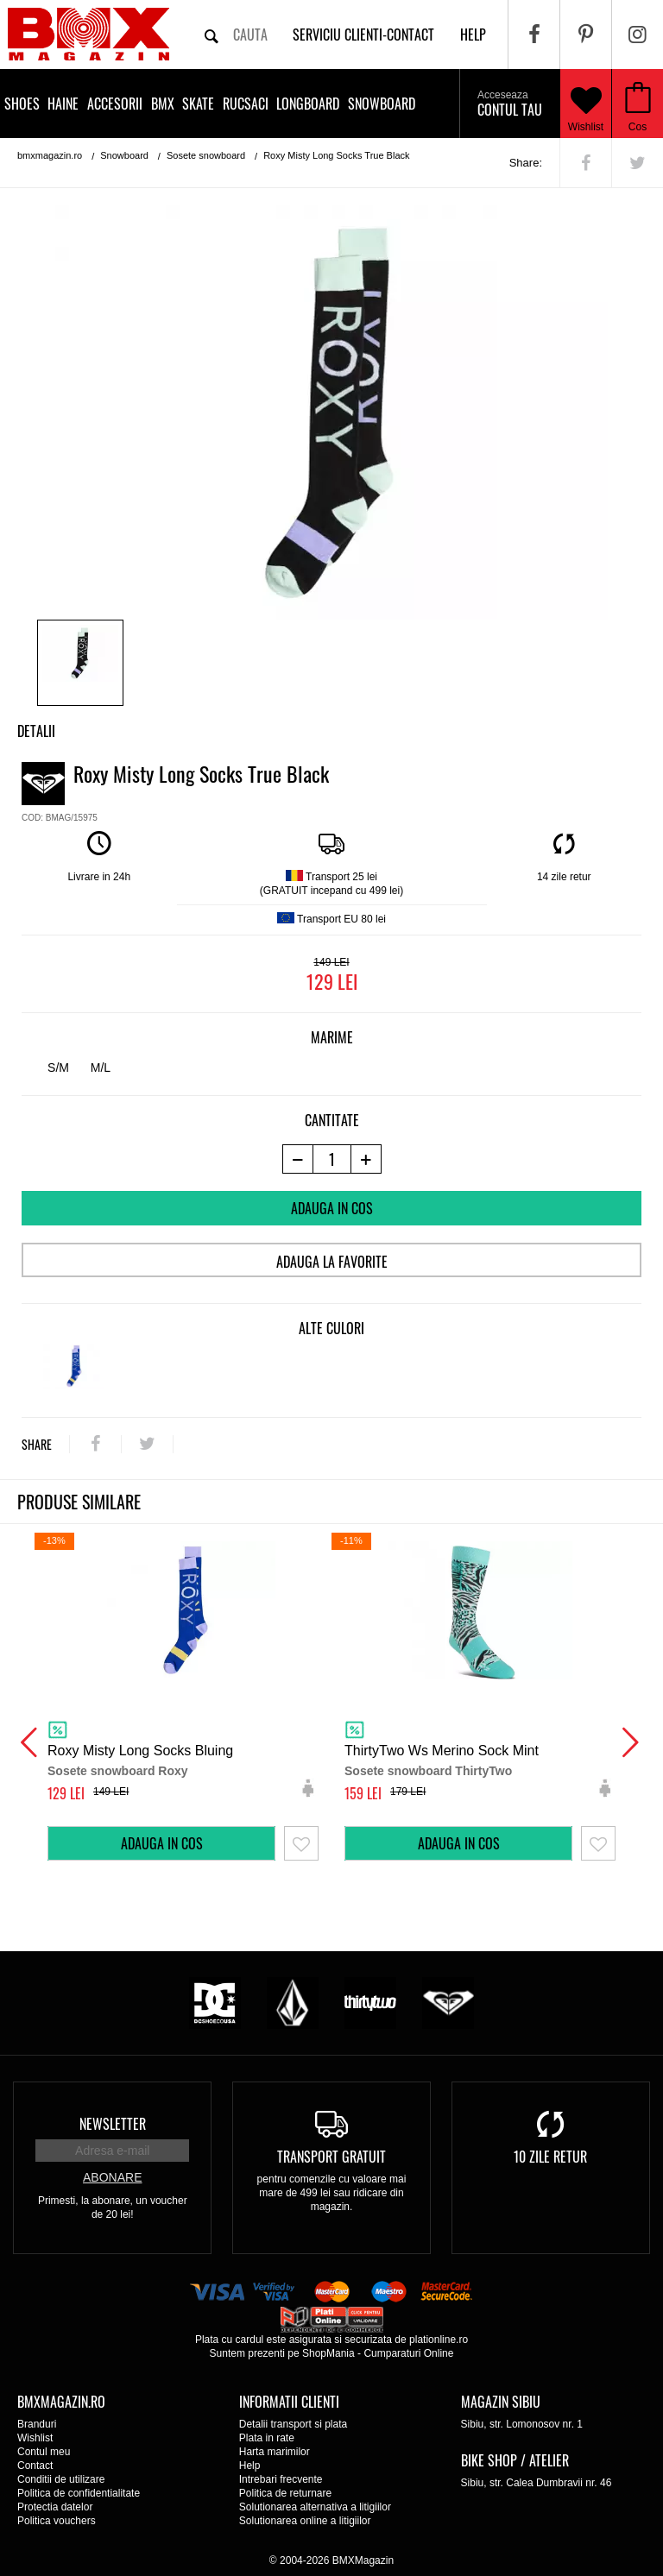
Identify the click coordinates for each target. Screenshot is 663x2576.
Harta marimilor (274, 2452)
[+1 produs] (366, 1159)
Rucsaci (245, 103)
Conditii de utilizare (60, 2479)
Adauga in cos (332, 1208)
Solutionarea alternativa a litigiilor (315, 2507)
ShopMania (328, 2353)
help (473, 34)
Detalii (36, 731)
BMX (162, 103)
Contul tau (509, 104)
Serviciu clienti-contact (363, 34)
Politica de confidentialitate (78, 2493)
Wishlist (586, 103)
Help (250, 2465)
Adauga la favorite (332, 1261)
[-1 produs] (297, 1159)
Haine (63, 103)
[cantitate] (332, 1159)
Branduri (36, 2424)
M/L (100, 1067)
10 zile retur (550, 2156)
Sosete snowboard (206, 155)
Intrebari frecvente (281, 2479)
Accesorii (114, 103)
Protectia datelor (54, 2507)
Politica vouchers (56, 2521)
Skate (198, 103)
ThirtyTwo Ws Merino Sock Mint (441, 1750)
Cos (637, 127)
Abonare (112, 2177)
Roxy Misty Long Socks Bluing (140, 1750)
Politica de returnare (285, 2493)
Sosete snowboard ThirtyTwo (428, 1771)
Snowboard (381, 103)
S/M (58, 1067)
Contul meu (43, 2452)
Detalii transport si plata (293, 2424)
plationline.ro (438, 2340)
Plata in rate (266, 2438)
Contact (35, 2465)
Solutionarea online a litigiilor (305, 2521)
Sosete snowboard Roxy (117, 1771)
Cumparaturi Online (408, 2353)
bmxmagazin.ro (49, 155)
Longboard (307, 103)
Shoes (22, 103)
